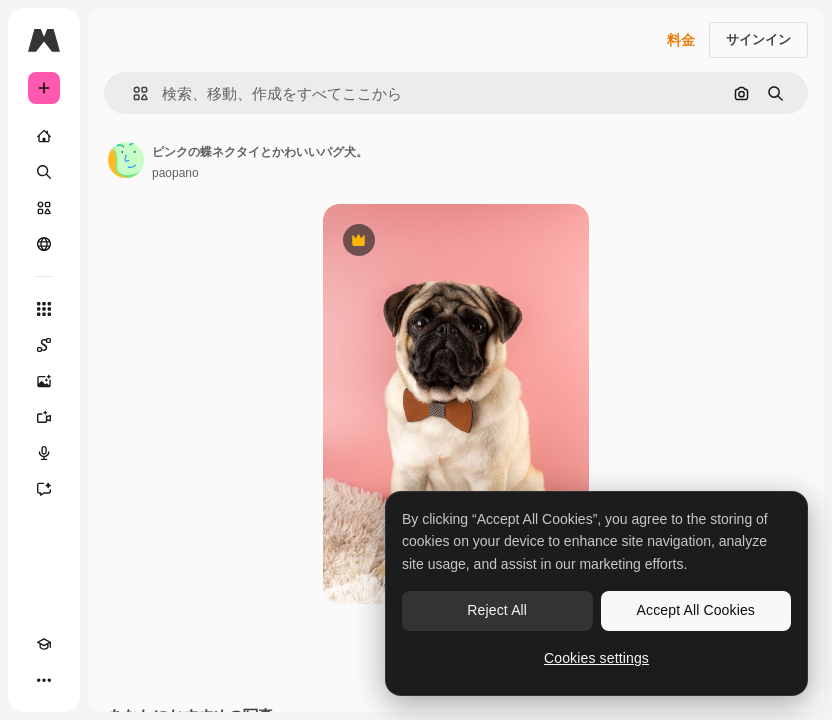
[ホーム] (44, 136)
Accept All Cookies (696, 610)
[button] (132, 93)
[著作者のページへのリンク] (126, 160)
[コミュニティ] (44, 244)
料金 (681, 40)
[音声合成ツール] (44, 453)
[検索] (44, 172)
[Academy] (44, 644)
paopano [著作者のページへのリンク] (175, 173)
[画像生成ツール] (44, 381)
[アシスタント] (44, 489)
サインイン (758, 39)
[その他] (44, 680)
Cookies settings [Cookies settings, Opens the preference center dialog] (596, 658)
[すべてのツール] (44, 309)
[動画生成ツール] (44, 417)
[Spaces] (44, 345)
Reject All (497, 610)
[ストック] (44, 208)
